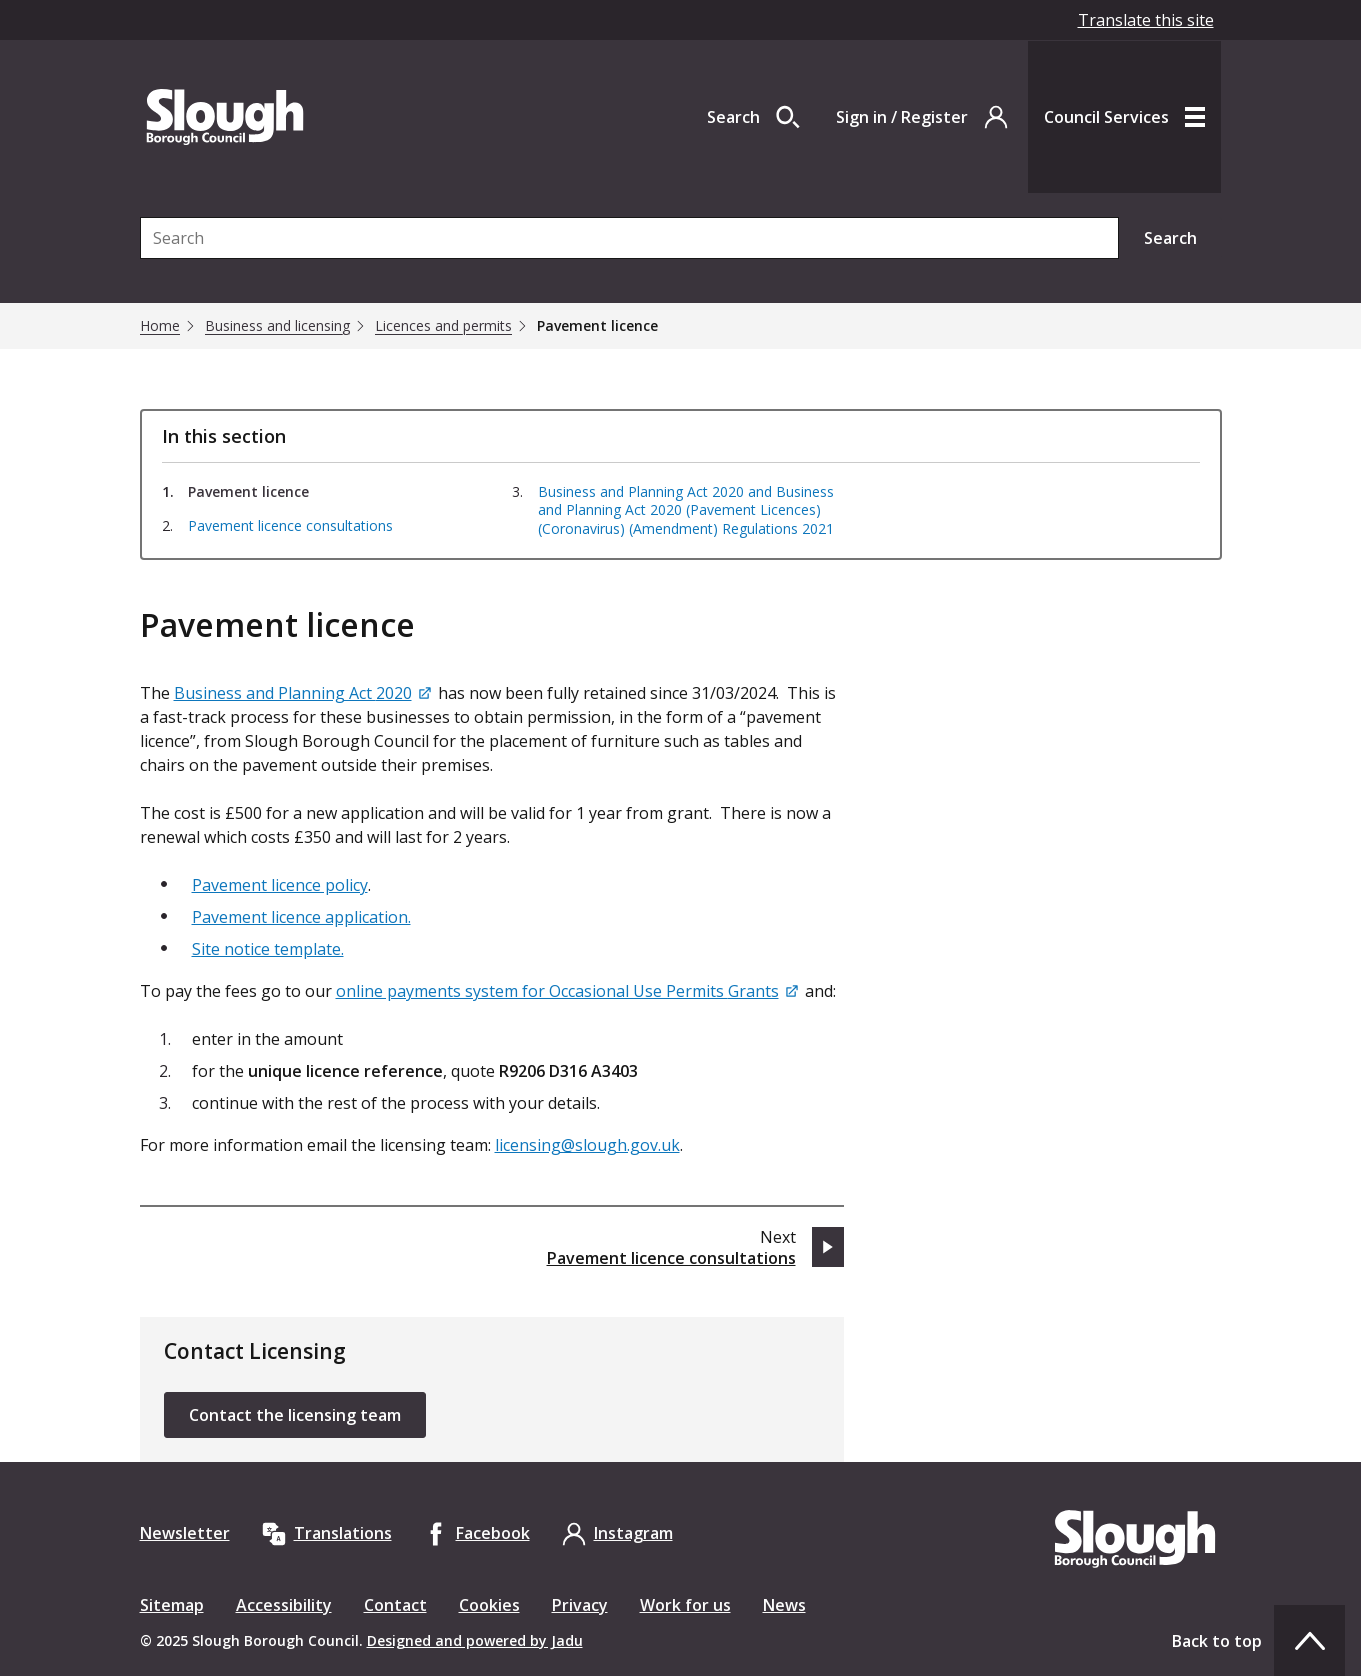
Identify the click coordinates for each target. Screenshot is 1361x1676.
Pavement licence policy (280, 885)
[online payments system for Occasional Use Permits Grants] (568, 991)
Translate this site (1146, 20)
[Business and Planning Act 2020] (304, 693)
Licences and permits (443, 326)
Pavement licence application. (301, 917)
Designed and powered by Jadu (475, 1640)
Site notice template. (268, 949)
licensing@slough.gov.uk (587, 1145)
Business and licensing (277, 326)
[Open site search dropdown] (753, 117)
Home (160, 326)
